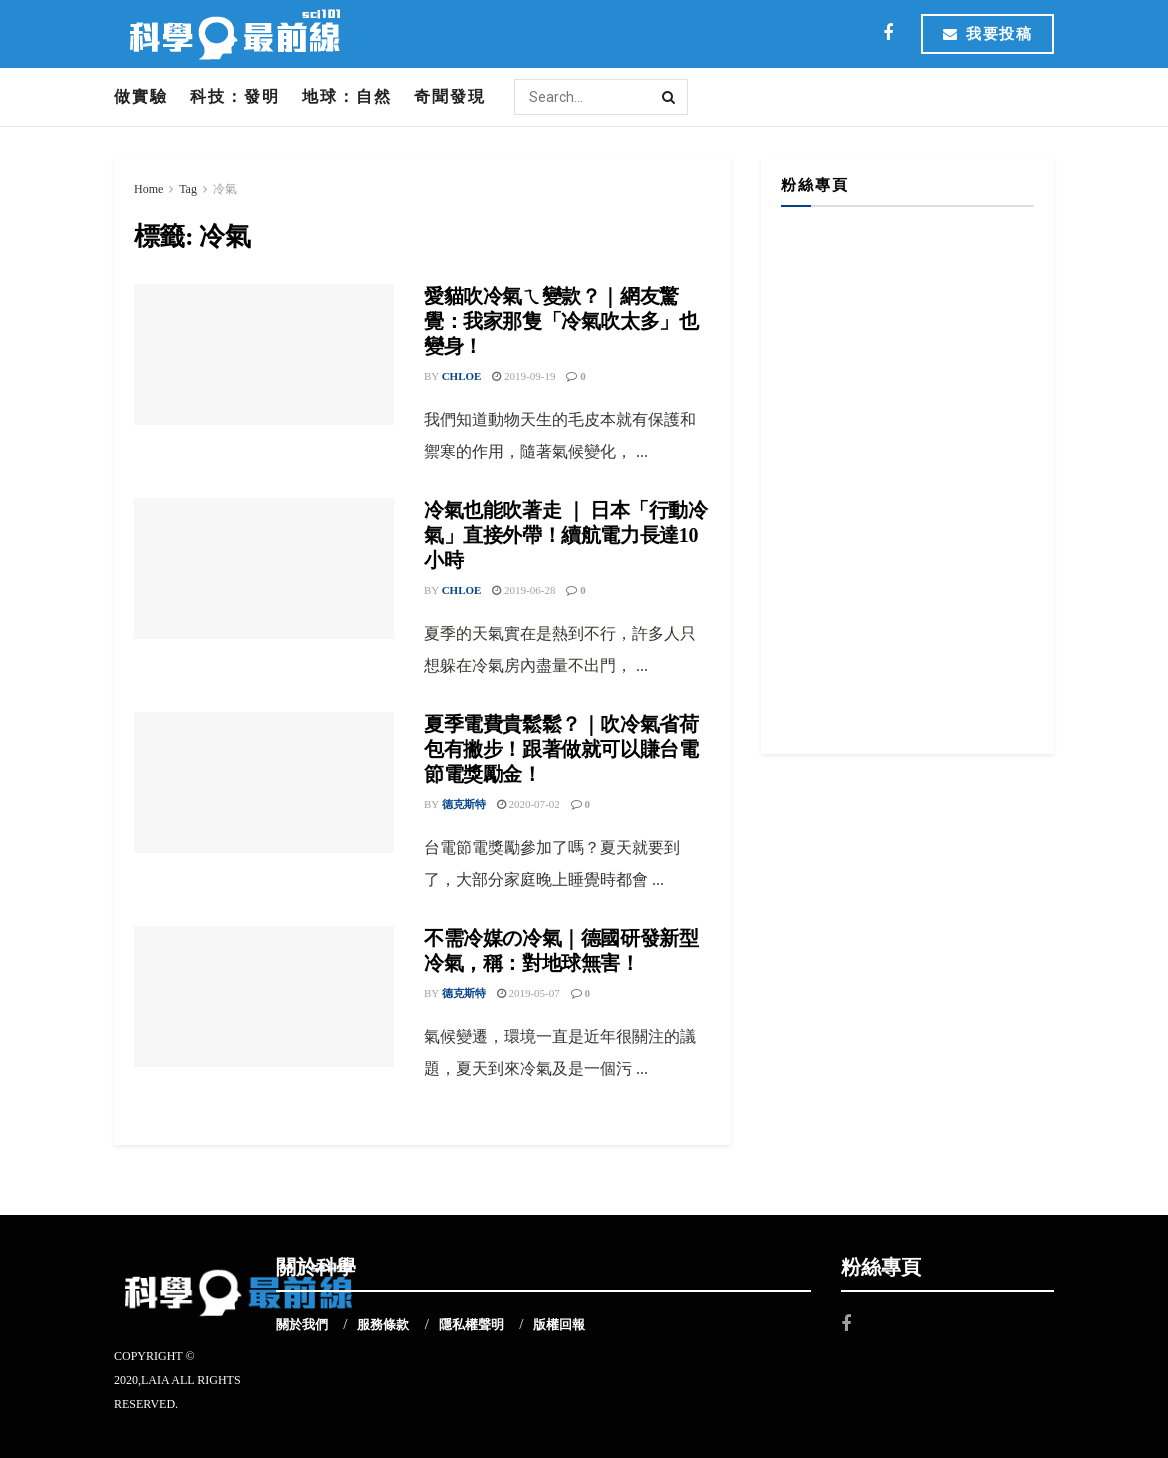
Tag (188, 189)
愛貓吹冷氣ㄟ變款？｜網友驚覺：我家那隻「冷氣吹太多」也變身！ (561, 321)
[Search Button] (670, 97)
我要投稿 (987, 34)
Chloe (462, 376)
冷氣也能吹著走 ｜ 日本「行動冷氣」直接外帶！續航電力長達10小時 (566, 535)
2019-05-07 (528, 993)
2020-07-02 (528, 804)
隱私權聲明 (471, 1324)
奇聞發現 (450, 96)
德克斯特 (464, 804)
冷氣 (225, 189)
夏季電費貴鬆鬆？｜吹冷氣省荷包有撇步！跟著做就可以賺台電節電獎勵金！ (561, 749)
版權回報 (559, 1324)
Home (148, 189)
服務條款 (383, 1324)
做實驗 (141, 96)
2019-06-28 (523, 590)
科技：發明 (235, 96)
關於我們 (302, 1324)
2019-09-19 (523, 376)
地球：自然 (347, 96)
